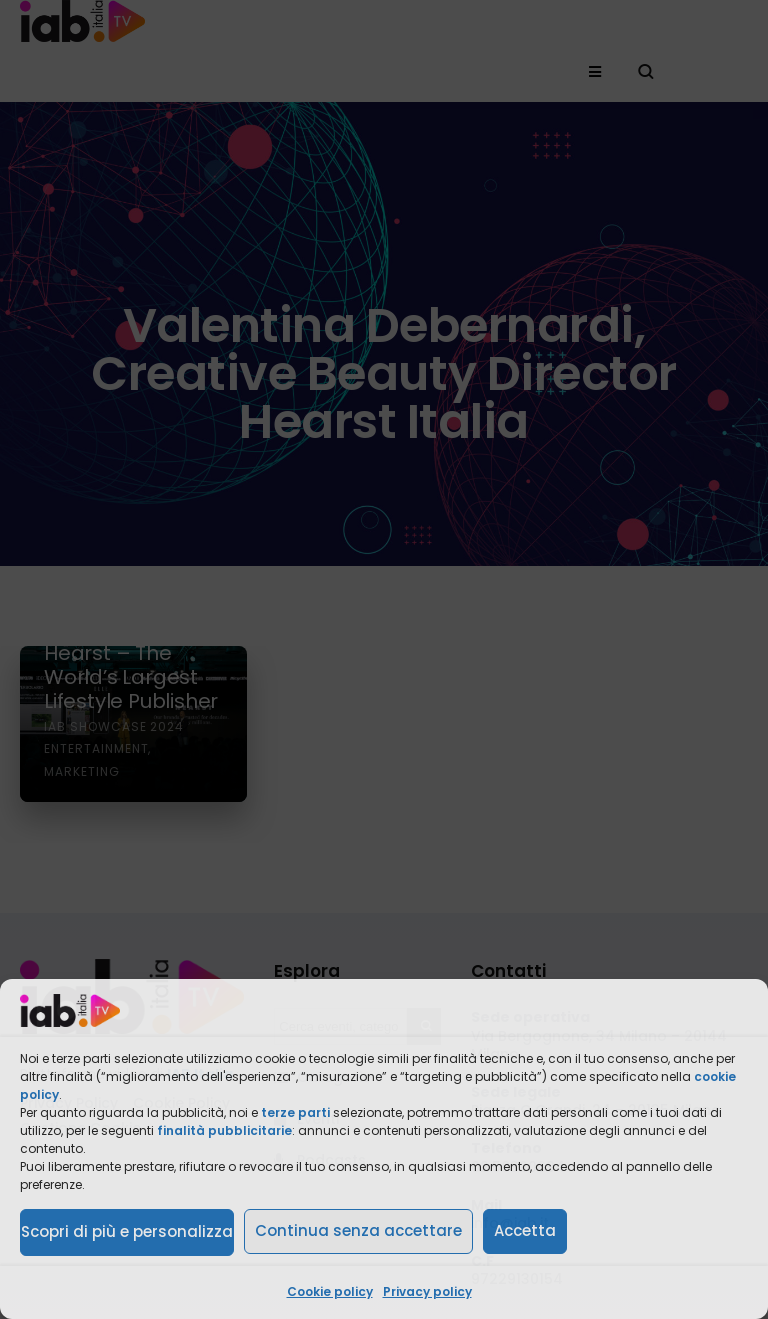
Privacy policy (427, 1291)
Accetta (525, 1230)
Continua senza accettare (358, 1230)
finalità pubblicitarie (224, 1130)
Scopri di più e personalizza (127, 1231)
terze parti (295, 1112)
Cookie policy (330, 1291)
